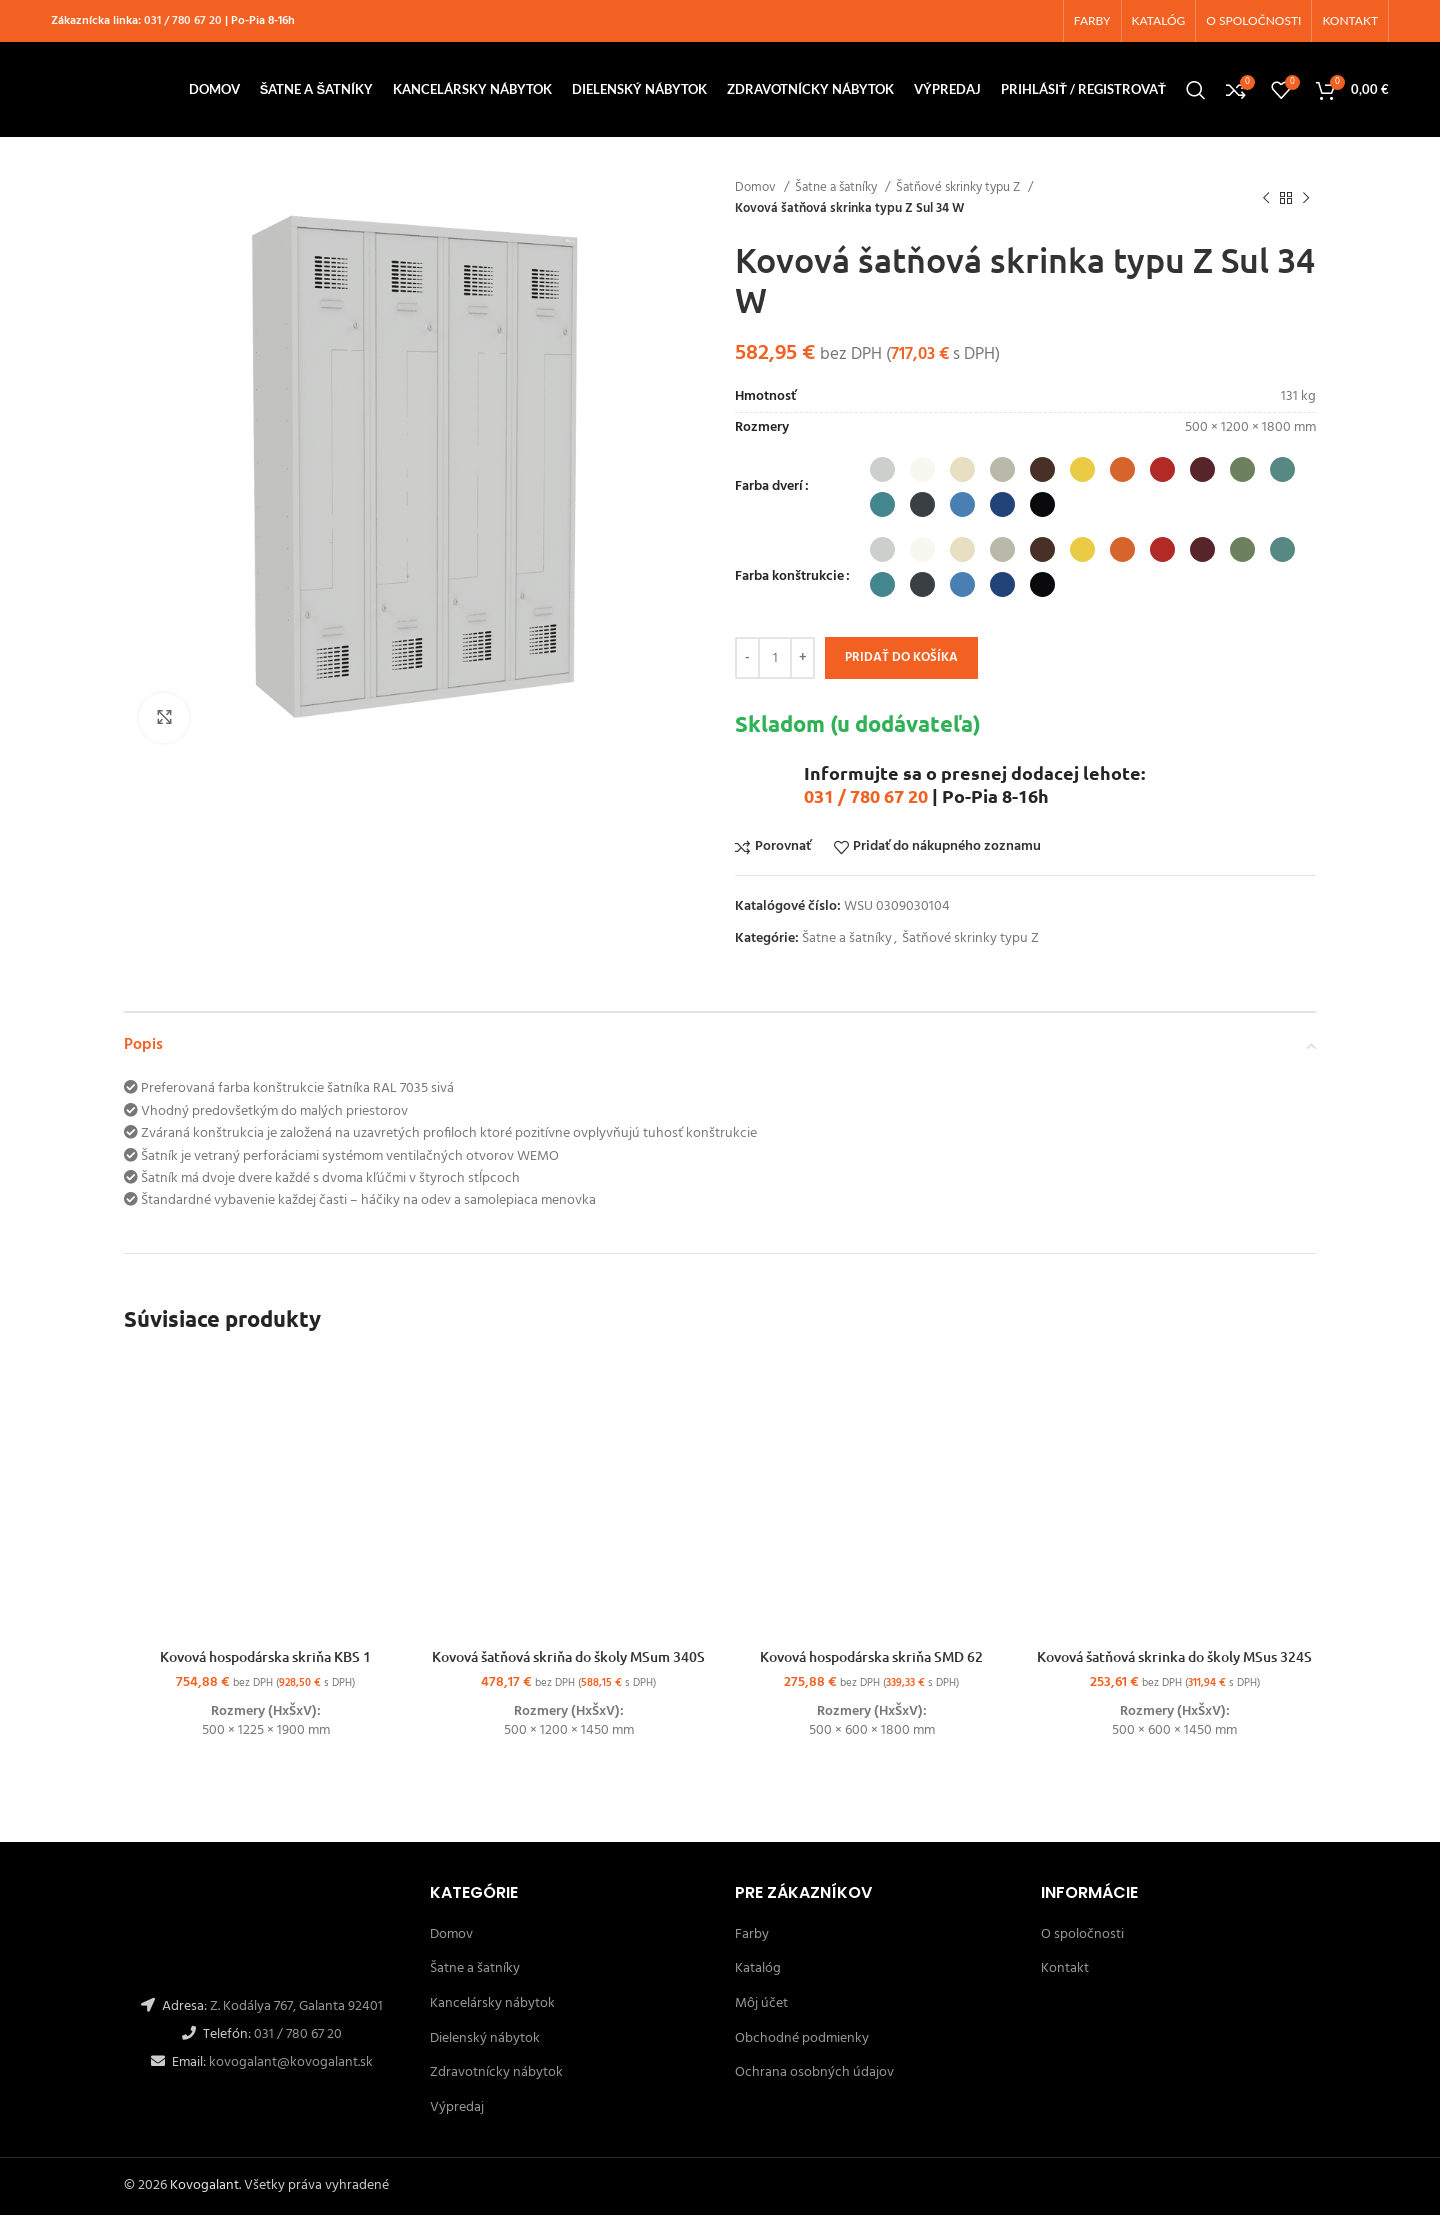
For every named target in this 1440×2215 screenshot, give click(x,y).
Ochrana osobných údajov (814, 2072)
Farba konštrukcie (789, 577)
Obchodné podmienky (802, 2038)
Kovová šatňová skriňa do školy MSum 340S (568, 1656)
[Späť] (1266, 198)
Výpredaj (457, 2107)
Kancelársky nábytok (492, 2003)
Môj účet (761, 2003)
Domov (757, 187)
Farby (752, 1934)
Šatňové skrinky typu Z (959, 187)
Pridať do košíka (901, 657)
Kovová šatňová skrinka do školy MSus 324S (1174, 1656)
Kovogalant (204, 2185)
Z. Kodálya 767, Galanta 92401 (296, 2006)
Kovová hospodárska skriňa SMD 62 (871, 1656)
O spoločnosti (1082, 1934)
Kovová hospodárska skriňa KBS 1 (265, 1656)
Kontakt (1065, 1968)
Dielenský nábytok (485, 2038)
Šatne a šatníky (837, 187)
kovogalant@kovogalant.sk (289, 2062)
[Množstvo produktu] (775, 658)
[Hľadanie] (1196, 90)
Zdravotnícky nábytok (496, 2072)
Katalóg (758, 1968)
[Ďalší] (1306, 198)
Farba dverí (769, 487)
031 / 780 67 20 (183, 21)
